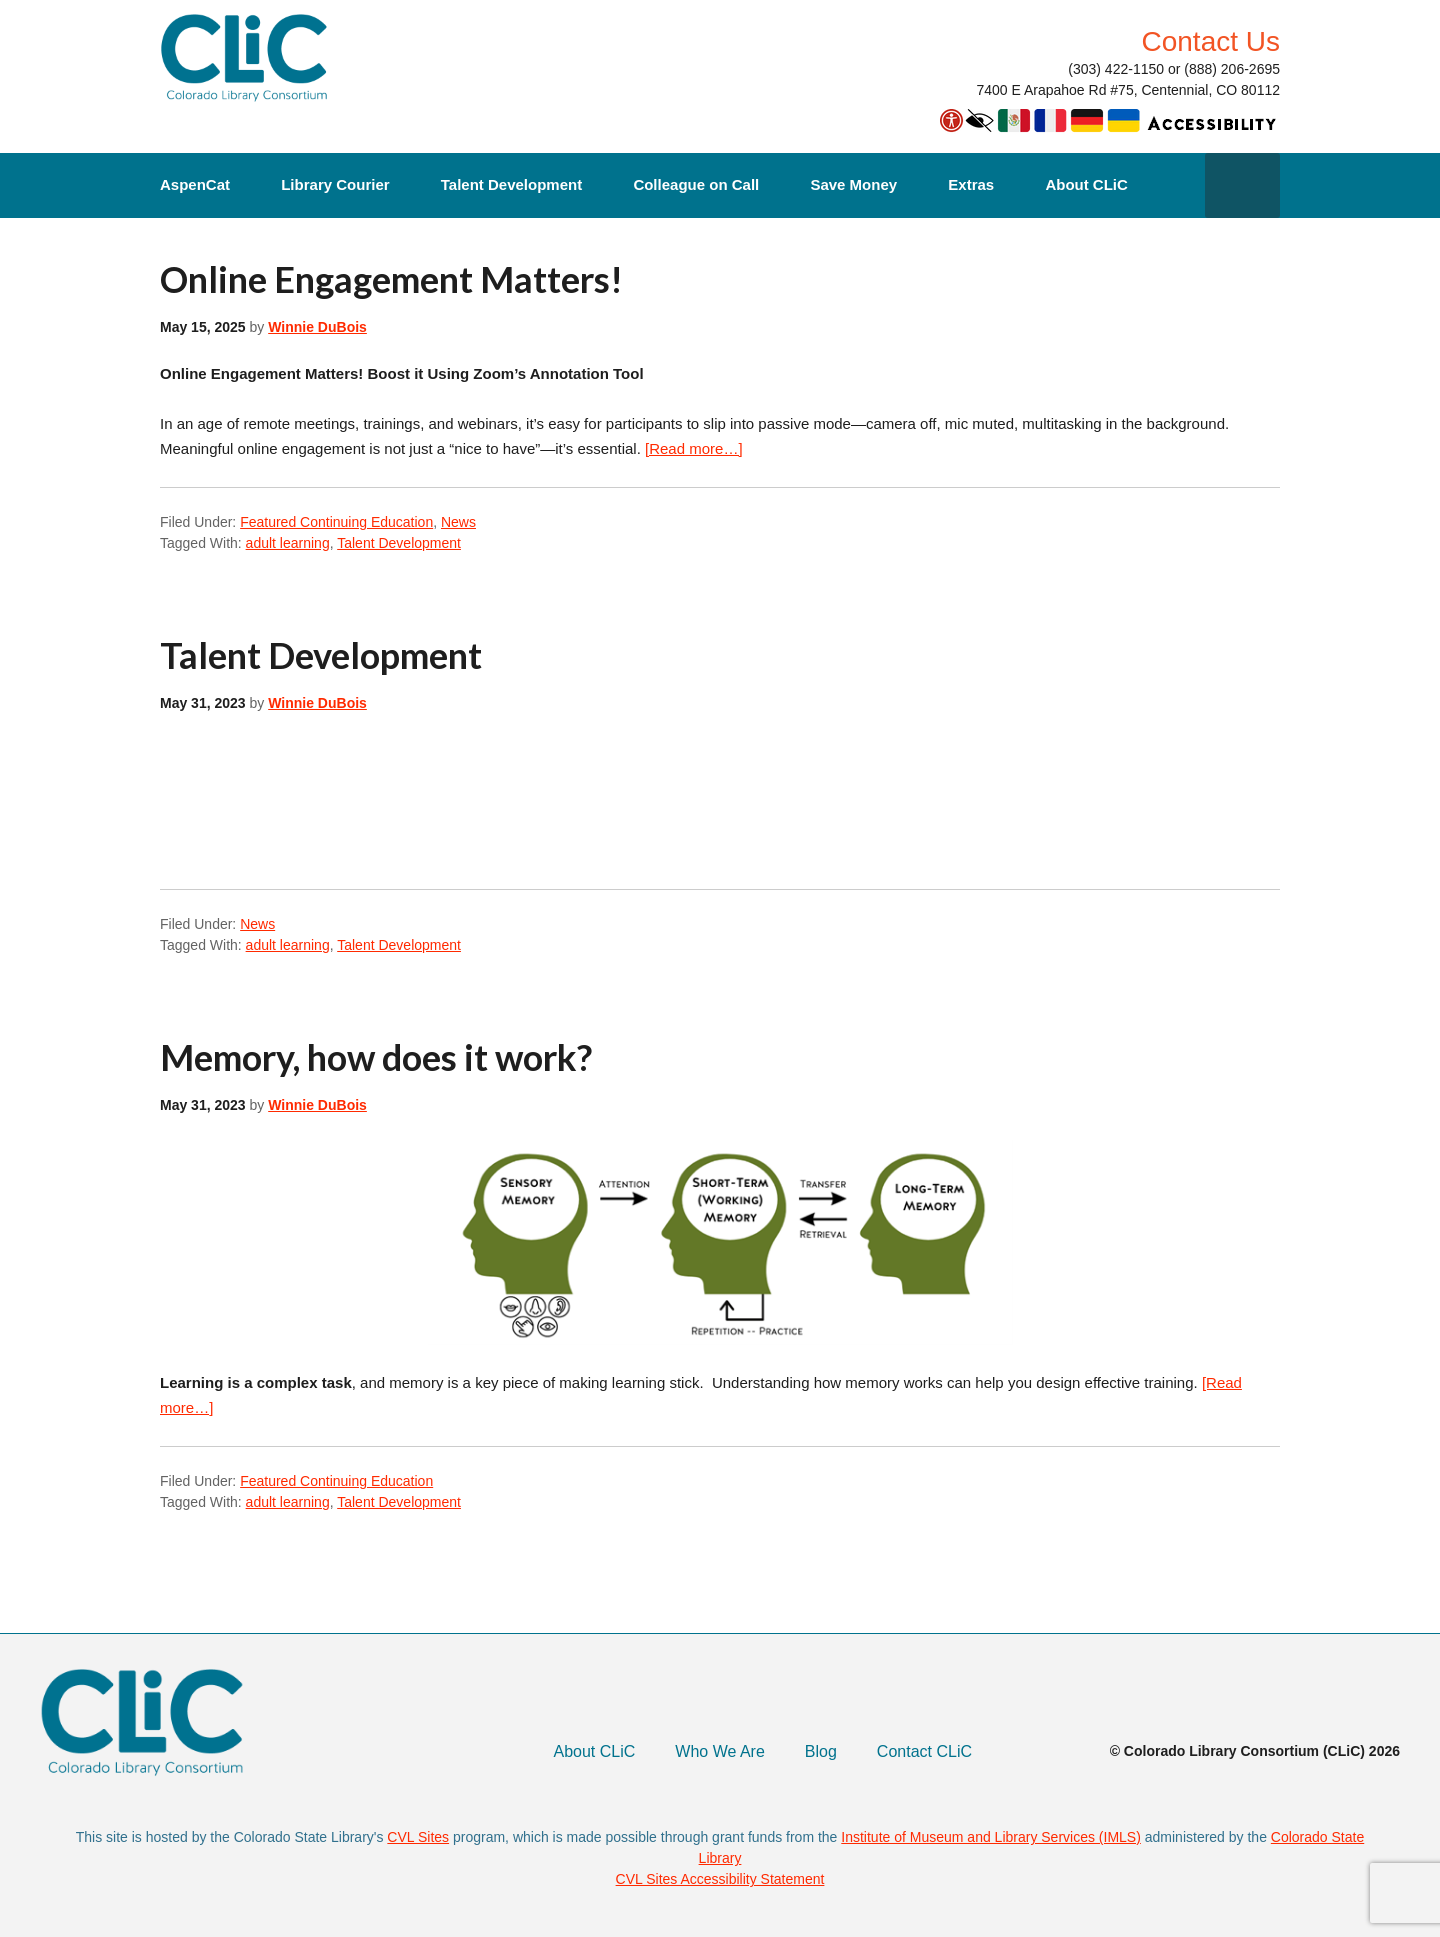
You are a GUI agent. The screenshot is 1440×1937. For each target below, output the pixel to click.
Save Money (853, 185)
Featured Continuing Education (336, 522)
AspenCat (195, 185)
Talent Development (511, 185)
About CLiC (1086, 185)
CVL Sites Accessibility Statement (720, 1879)
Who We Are (720, 1751)
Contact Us (1211, 41)
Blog (821, 1751)
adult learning (288, 543)
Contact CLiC (924, 1751)
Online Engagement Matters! (391, 279)
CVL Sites (418, 1837)
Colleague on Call (696, 185)
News (458, 522)
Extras (971, 185)
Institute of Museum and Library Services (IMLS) (991, 1837)
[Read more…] (694, 448)
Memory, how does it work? (376, 1057)
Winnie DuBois (317, 327)
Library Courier (335, 185)
